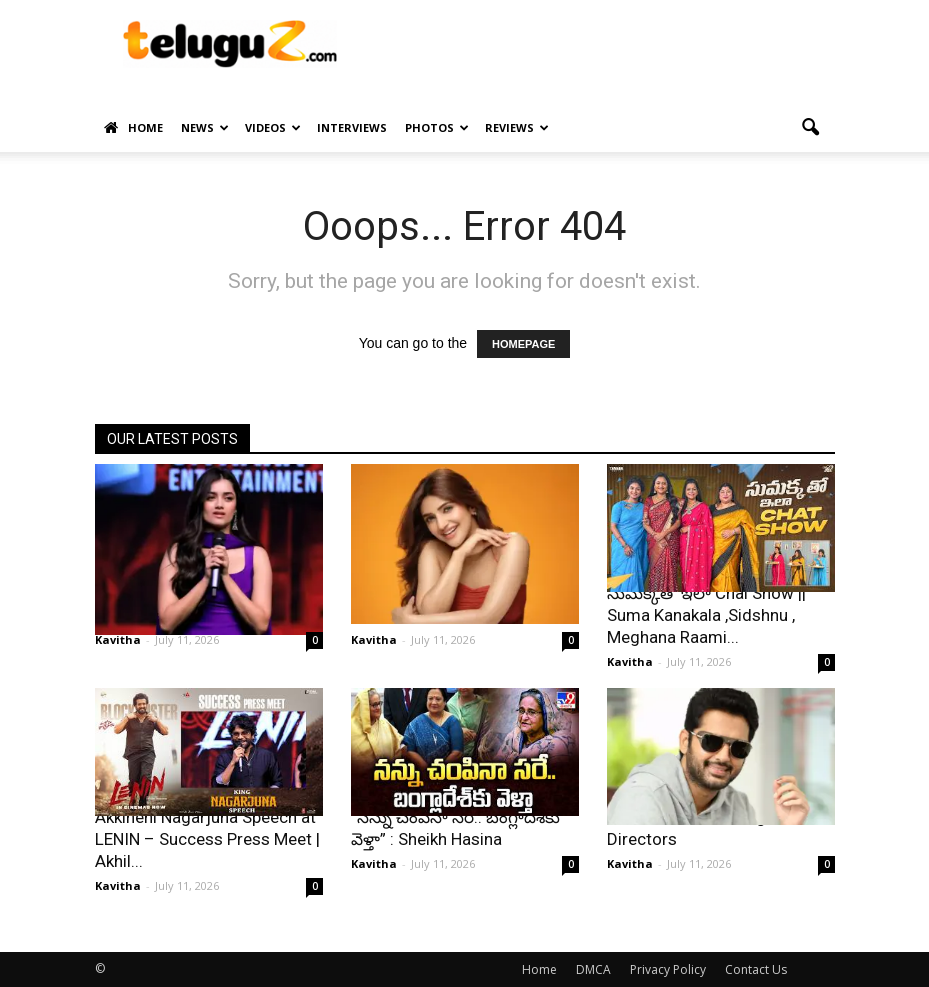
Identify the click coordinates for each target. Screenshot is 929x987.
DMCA (593, 969)
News (205, 127)
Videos (273, 127)
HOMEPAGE (523, 344)
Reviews (517, 127)
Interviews (352, 127)
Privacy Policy (668, 969)
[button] (811, 128)
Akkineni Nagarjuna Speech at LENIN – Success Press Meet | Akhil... (207, 839)
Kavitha (118, 639)
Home (133, 128)
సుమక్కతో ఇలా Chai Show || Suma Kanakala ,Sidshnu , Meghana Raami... (706, 615)
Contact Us (756, 969)
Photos (437, 127)
